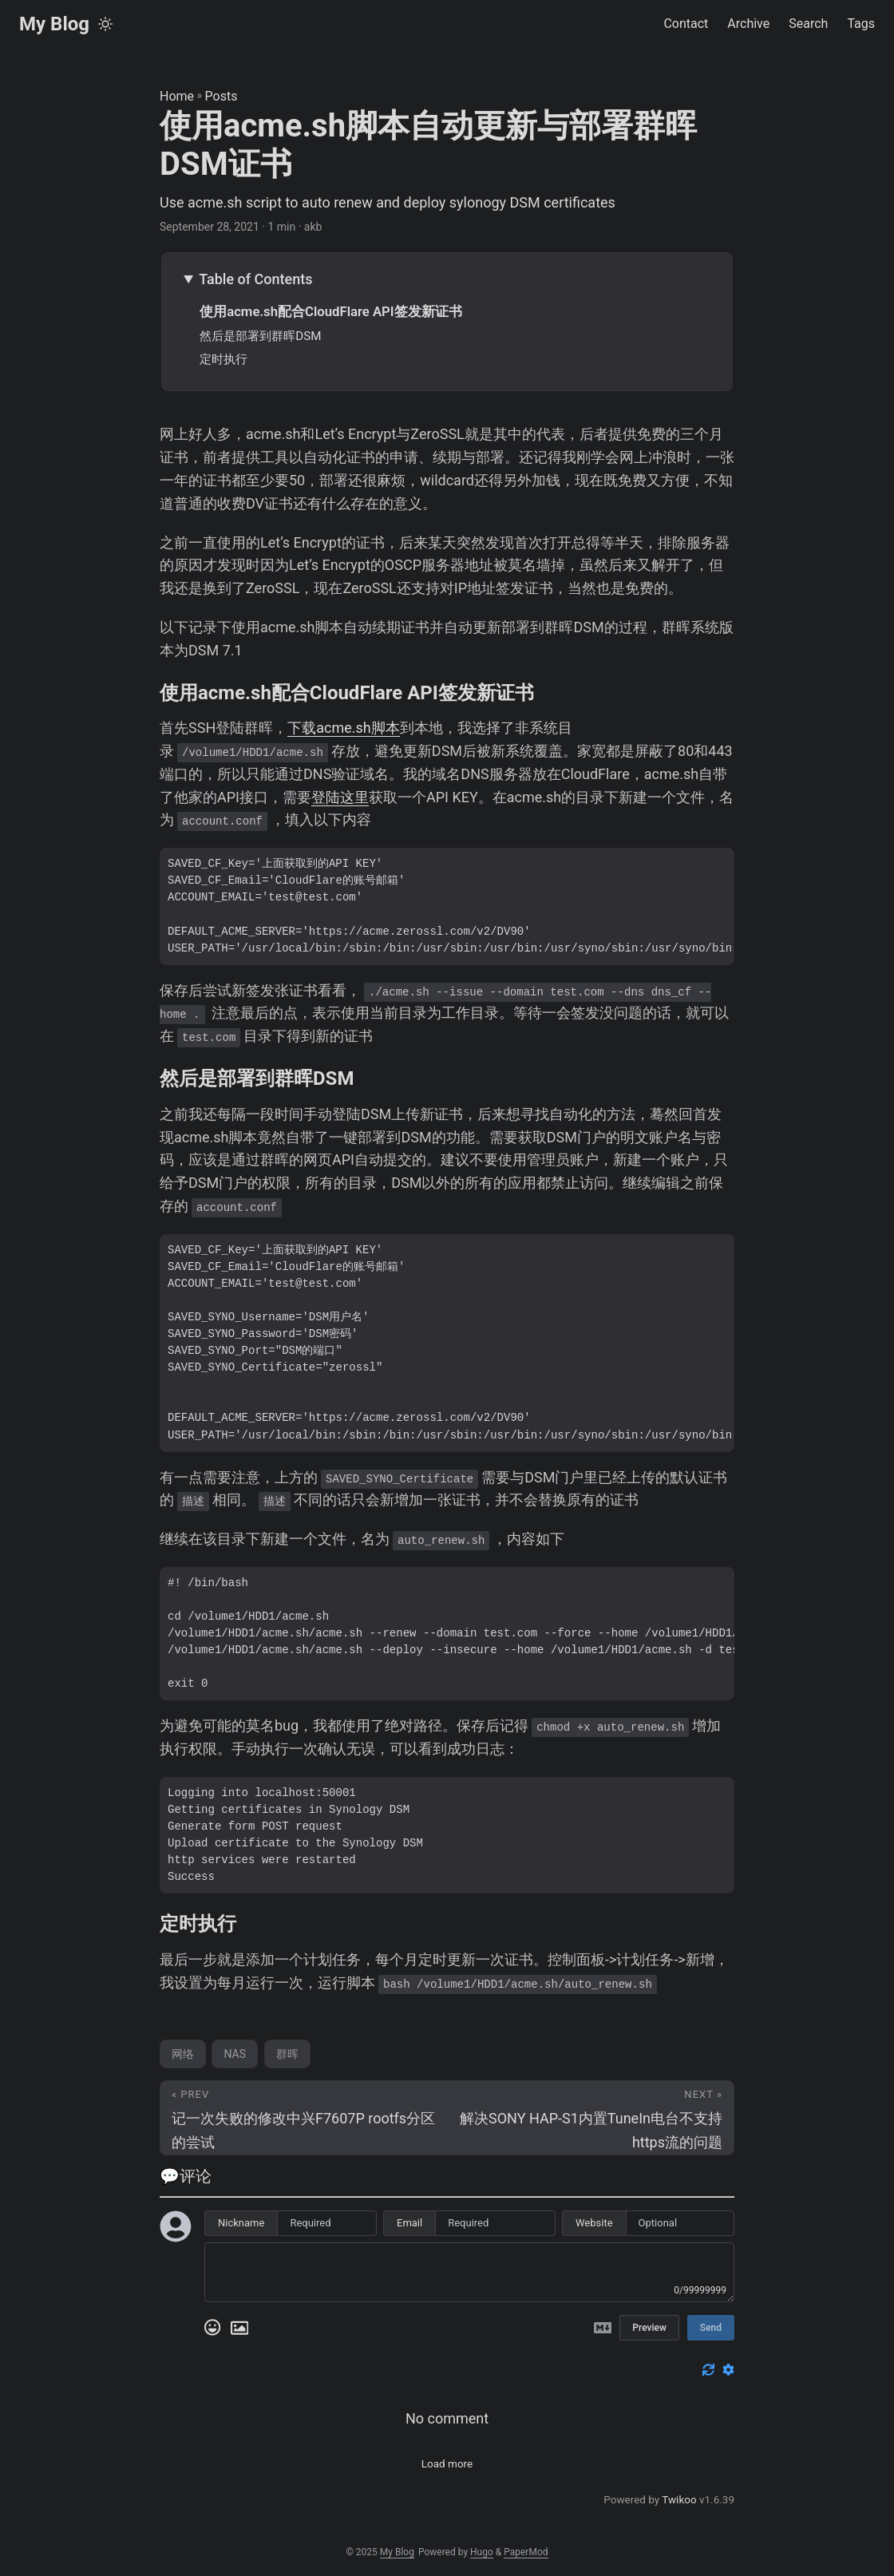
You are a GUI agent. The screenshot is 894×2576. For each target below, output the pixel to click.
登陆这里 (340, 797)
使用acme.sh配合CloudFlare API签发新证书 (330, 311)
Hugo (481, 2552)
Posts (221, 96)
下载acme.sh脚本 (343, 727)
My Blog (54, 24)
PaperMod (526, 2552)
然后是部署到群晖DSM (260, 336)
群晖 (287, 2054)
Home (177, 96)
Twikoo (679, 2499)
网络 (183, 2054)
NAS (235, 2054)
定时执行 (223, 359)
